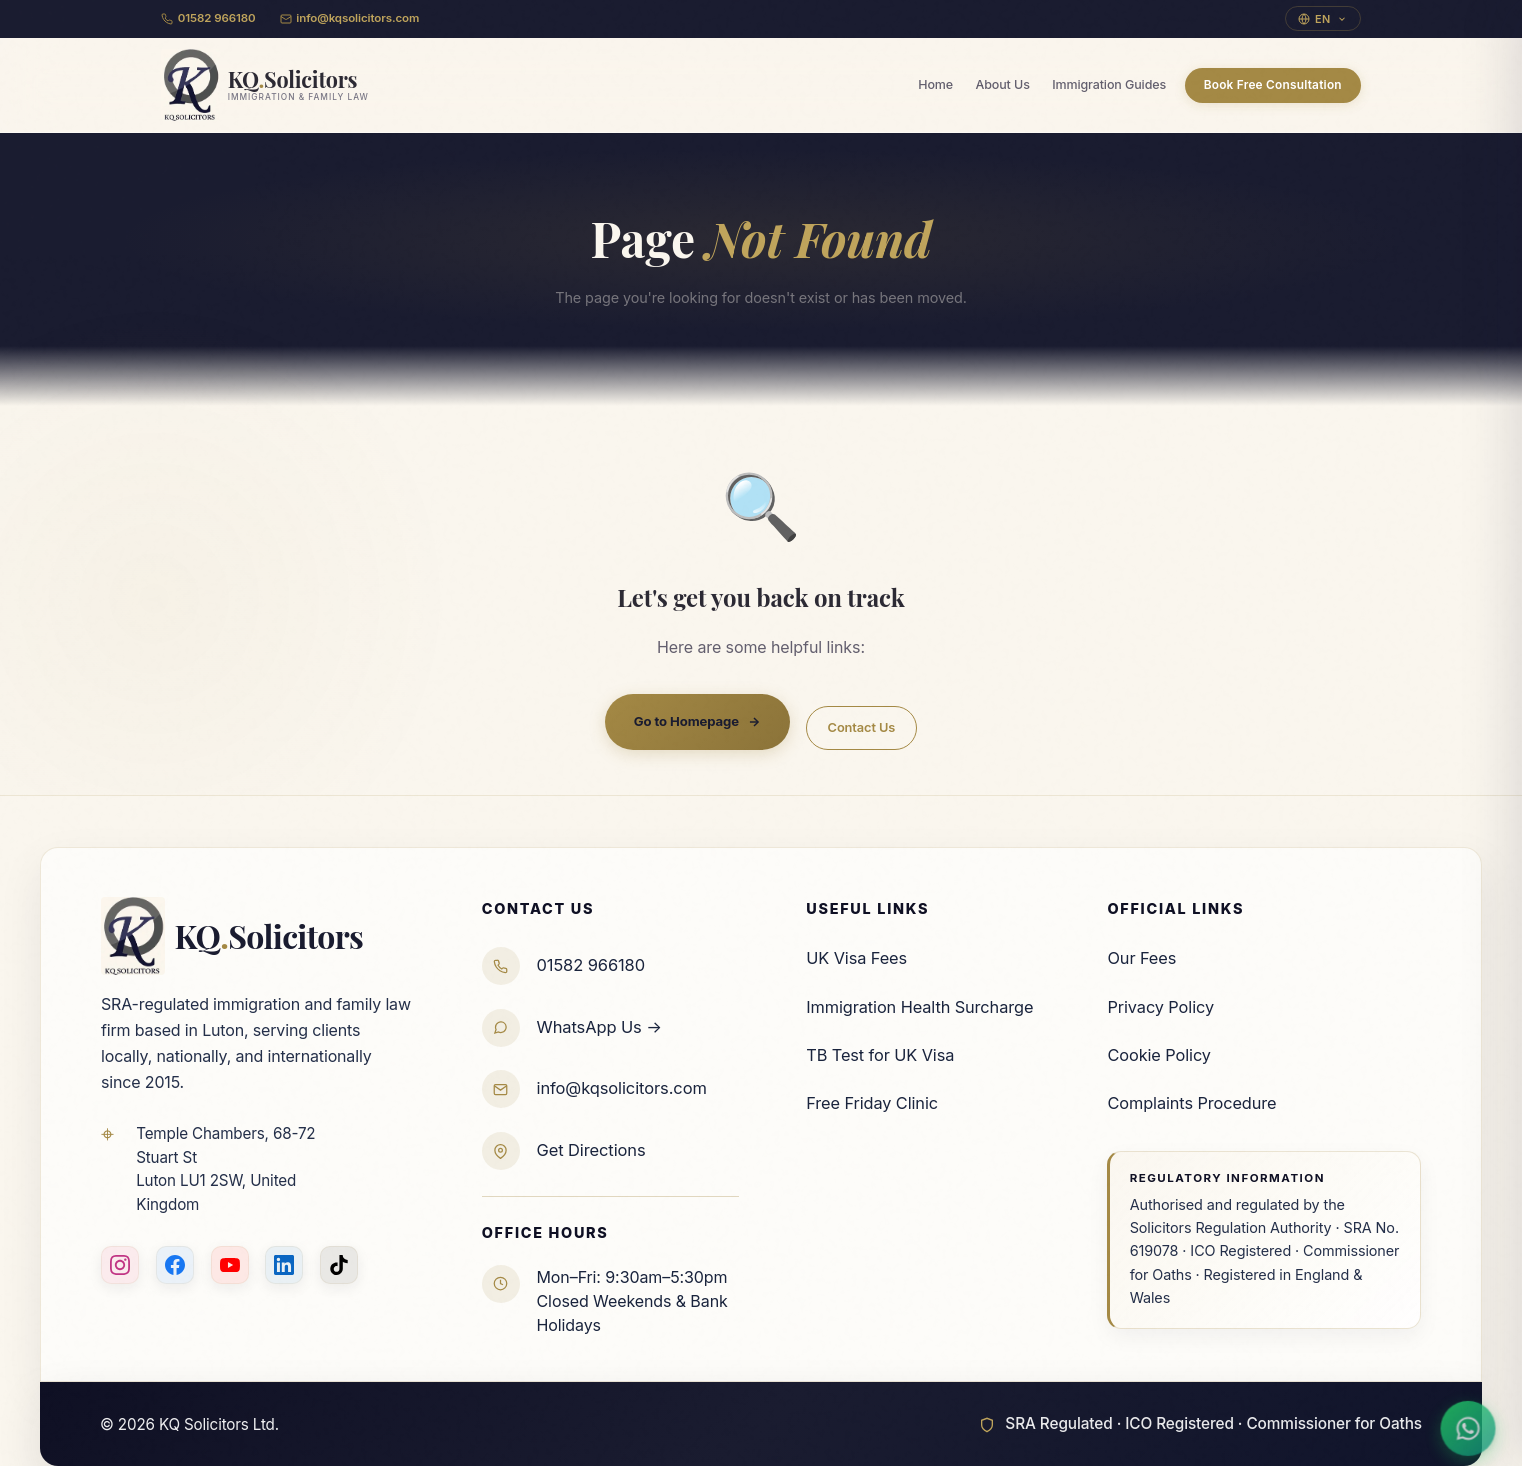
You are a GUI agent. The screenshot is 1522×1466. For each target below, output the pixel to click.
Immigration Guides (1109, 84)
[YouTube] (230, 1265)
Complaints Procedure (1191, 1103)
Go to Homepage (697, 722)
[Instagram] (120, 1265)
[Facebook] (175, 1265)
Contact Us (862, 727)
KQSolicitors (232, 936)
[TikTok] (339, 1265)
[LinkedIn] (284, 1265)
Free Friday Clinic (872, 1103)
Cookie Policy (1158, 1055)
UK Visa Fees (856, 958)
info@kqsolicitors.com (350, 18)
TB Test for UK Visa (880, 1055)
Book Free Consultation (1273, 85)
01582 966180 (208, 18)
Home (935, 84)
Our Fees (1141, 958)
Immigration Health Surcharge (919, 1007)
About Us (1002, 84)
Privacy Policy (1160, 1007)
